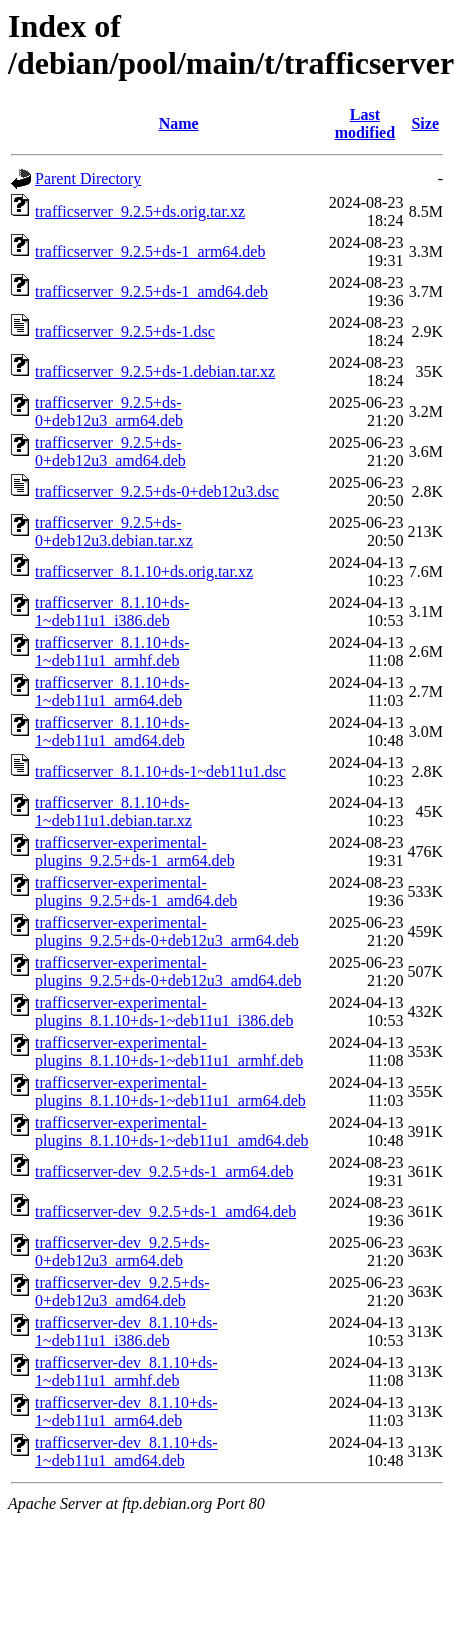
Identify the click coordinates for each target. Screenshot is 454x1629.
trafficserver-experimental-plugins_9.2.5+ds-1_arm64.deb (135, 851)
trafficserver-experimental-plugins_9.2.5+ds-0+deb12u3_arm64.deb (167, 931)
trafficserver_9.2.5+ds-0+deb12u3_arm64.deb (109, 411)
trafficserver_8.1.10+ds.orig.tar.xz (144, 571)
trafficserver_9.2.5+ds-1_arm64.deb (150, 251)
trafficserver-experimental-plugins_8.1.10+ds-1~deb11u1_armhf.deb (169, 1051)
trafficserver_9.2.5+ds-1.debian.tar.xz (155, 371)
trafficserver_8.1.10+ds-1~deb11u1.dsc (160, 771)
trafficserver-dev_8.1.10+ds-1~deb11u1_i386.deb (126, 1331)
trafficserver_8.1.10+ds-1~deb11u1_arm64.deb (112, 691)
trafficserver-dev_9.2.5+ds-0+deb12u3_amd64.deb (122, 1291)
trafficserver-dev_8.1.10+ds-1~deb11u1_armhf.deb (126, 1371)
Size (425, 123)
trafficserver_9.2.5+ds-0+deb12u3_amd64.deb (110, 451)
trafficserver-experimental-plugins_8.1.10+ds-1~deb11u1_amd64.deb (172, 1131)
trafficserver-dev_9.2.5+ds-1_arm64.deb (164, 1171)
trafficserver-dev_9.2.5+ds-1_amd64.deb (165, 1211)
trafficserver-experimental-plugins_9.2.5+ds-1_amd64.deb (136, 891)
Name (179, 123)
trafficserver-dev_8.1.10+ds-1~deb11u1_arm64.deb (126, 1411)
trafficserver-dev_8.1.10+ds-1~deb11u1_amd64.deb (126, 1451)
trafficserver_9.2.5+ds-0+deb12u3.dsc (157, 491)
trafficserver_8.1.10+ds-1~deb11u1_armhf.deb (112, 651)
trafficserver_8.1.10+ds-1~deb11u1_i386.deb (112, 611)
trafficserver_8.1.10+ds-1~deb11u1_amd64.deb (112, 731)
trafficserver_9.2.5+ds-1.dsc (125, 331)
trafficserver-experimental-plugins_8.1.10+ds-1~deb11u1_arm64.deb (170, 1091)
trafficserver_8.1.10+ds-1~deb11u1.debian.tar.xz (113, 811)
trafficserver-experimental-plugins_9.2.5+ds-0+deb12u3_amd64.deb (168, 971)
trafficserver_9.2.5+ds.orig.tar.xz (140, 211)
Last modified (365, 123)
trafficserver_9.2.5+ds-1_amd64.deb (151, 291)
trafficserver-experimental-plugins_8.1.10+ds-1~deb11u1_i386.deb (164, 1011)
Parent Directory (88, 178)
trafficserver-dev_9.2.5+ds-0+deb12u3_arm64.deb (122, 1251)
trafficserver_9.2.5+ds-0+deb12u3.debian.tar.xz (114, 531)
